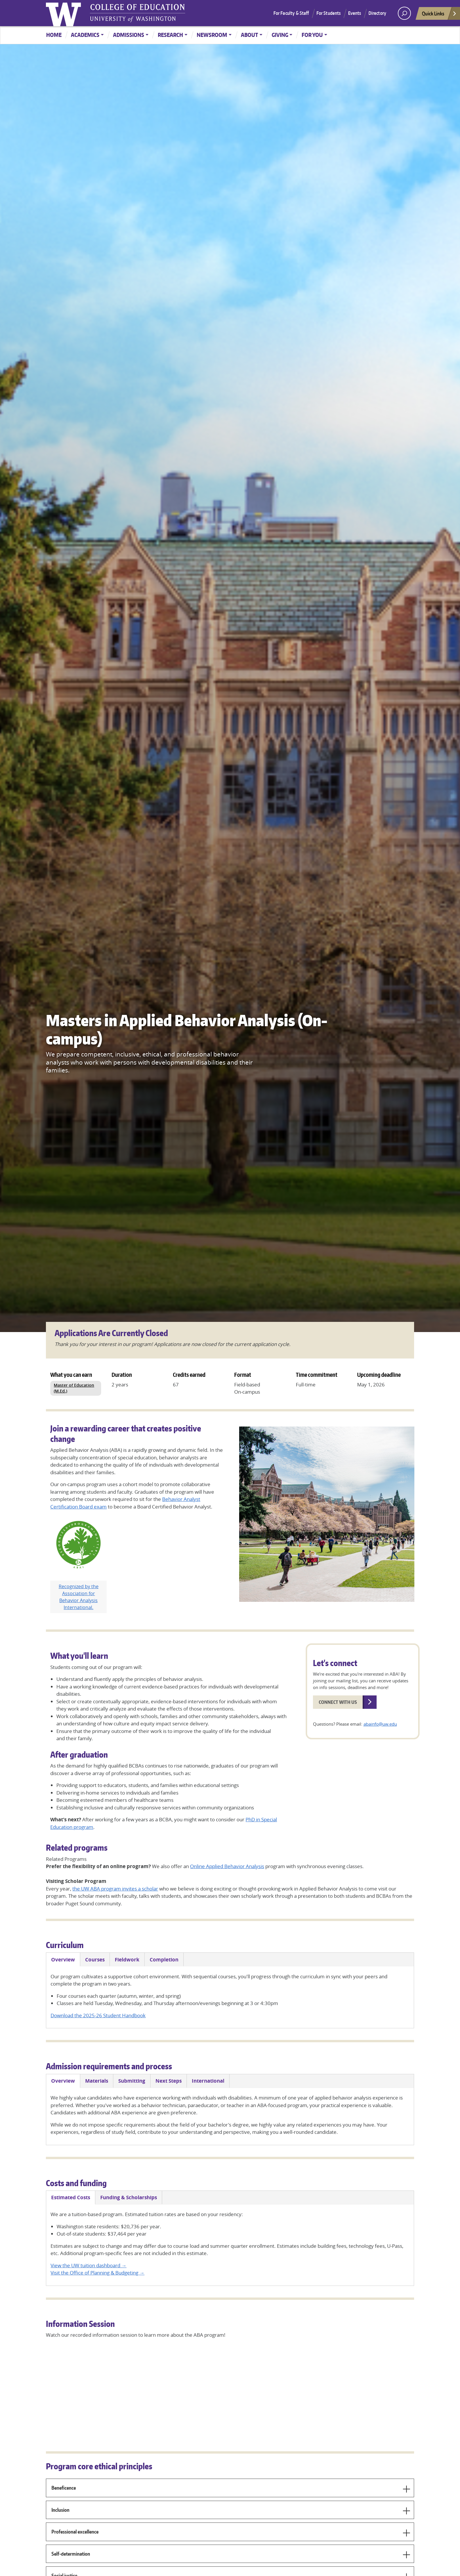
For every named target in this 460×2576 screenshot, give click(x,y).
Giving (280, 34)
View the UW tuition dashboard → (88, 2265)
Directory (377, 13)
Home (54, 34)
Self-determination (231, 2556)
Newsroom (212, 34)
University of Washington (65, 13)
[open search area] (404, 13)
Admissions (128, 34)
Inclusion (231, 2512)
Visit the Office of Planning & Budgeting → (97, 2272)
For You (312, 34)
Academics (85, 34)
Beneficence (231, 2490)
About (249, 34)
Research (170, 34)
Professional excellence (231, 2534)
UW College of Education (137, 13)
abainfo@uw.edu (380, 1724)
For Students (328, 13)
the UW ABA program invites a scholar (115, 1888)
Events (354, 13)
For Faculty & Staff (291, 13)
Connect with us (338, 1702)
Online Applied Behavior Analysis (227, 1866)
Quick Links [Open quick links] (439, 15)
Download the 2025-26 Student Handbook (98, 2015)
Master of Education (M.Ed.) (74, 1388)
